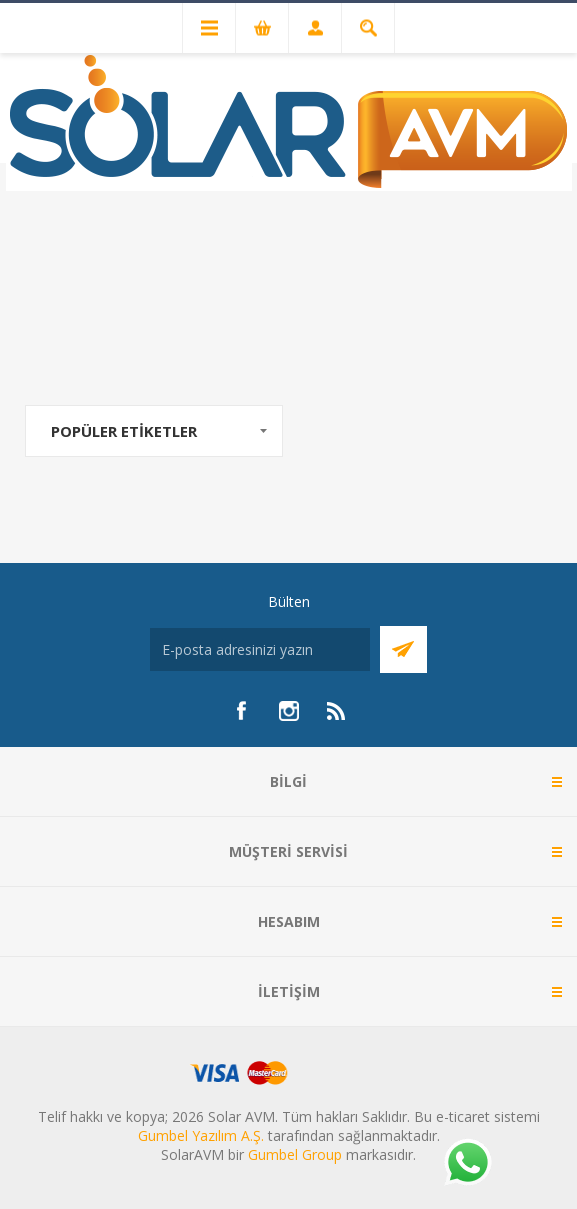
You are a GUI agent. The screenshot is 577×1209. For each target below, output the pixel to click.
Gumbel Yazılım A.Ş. (201, 1135)
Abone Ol (403, 649)
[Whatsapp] (467, 1164)
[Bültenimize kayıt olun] (260, 649)
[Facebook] (241, 711)
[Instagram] (289, 711)
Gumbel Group (295, 1154)
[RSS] (337, 711)
